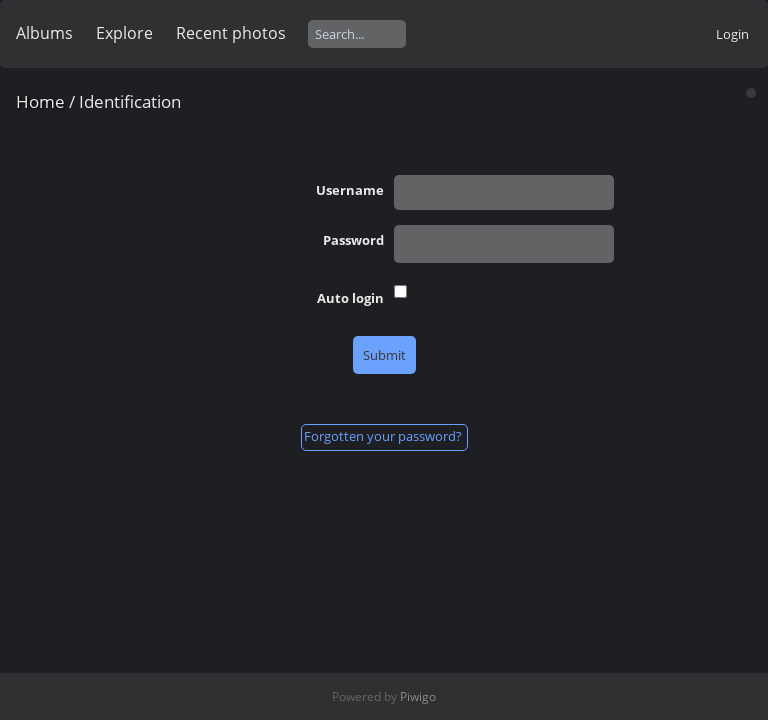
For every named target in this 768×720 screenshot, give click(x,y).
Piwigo (418, 696)
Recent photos (231, 33)
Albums (44, 33)
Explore (124, 33)
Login (732, 34)
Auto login (350, 298)
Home (40, 101)
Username (350, 190)
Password (353, 240)
